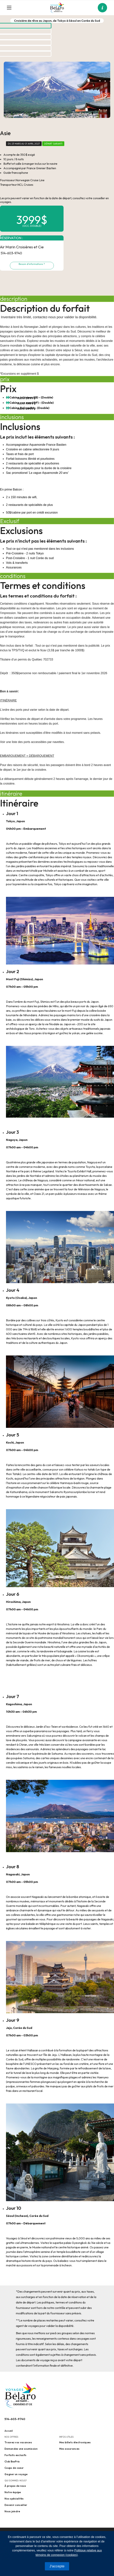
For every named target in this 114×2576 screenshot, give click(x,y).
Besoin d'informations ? (32, 263)
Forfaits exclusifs (15, 2455)
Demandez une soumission (21, 2448)
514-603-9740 (14, 2419)
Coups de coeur (14, 2467)
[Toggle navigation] (10, 7)
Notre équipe (12, 2492)
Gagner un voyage (15, 2474)
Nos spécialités (14, 2498)
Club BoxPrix (12, 2461)
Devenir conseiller (15, 2504)
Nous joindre (12, 2511)
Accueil (8, 2430)
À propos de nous (15, 2485)
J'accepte (57, 2566)
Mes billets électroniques (75, 2442)
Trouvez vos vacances (18, 2442)
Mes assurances (69, 2448)
